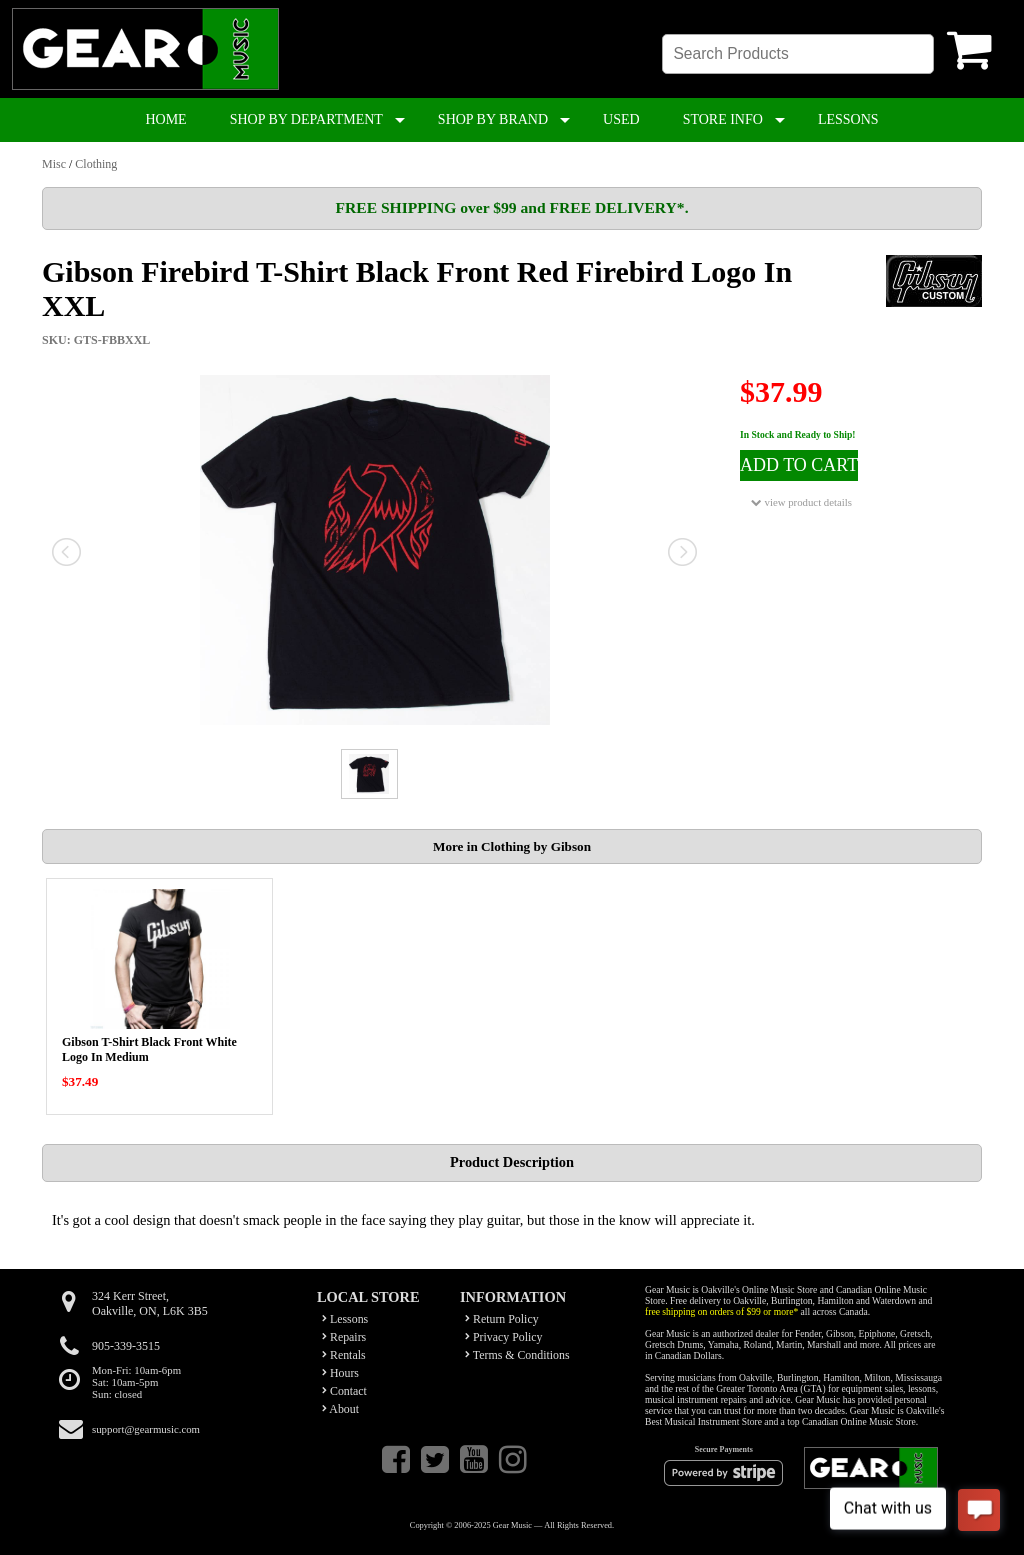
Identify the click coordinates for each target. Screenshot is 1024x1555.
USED (621, 119)
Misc (54, 164)
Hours (340, 1373)
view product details (801, 502)
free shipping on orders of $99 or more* (721, 1311)
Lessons (345, 1319)
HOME (165, 119)
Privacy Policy (504, 1337)
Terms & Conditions (517, 1355)
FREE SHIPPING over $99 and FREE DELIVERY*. (511, 207)
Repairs (344, 1337)
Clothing (96, 164)
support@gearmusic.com (146, 1429)
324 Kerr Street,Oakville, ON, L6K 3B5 (150, 1303)
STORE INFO (723, 119)
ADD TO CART (799, 465)
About (340, 1409)
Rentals (344, 1355)
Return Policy (502, 1319)
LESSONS (848, 119)
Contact (344, 1391)
